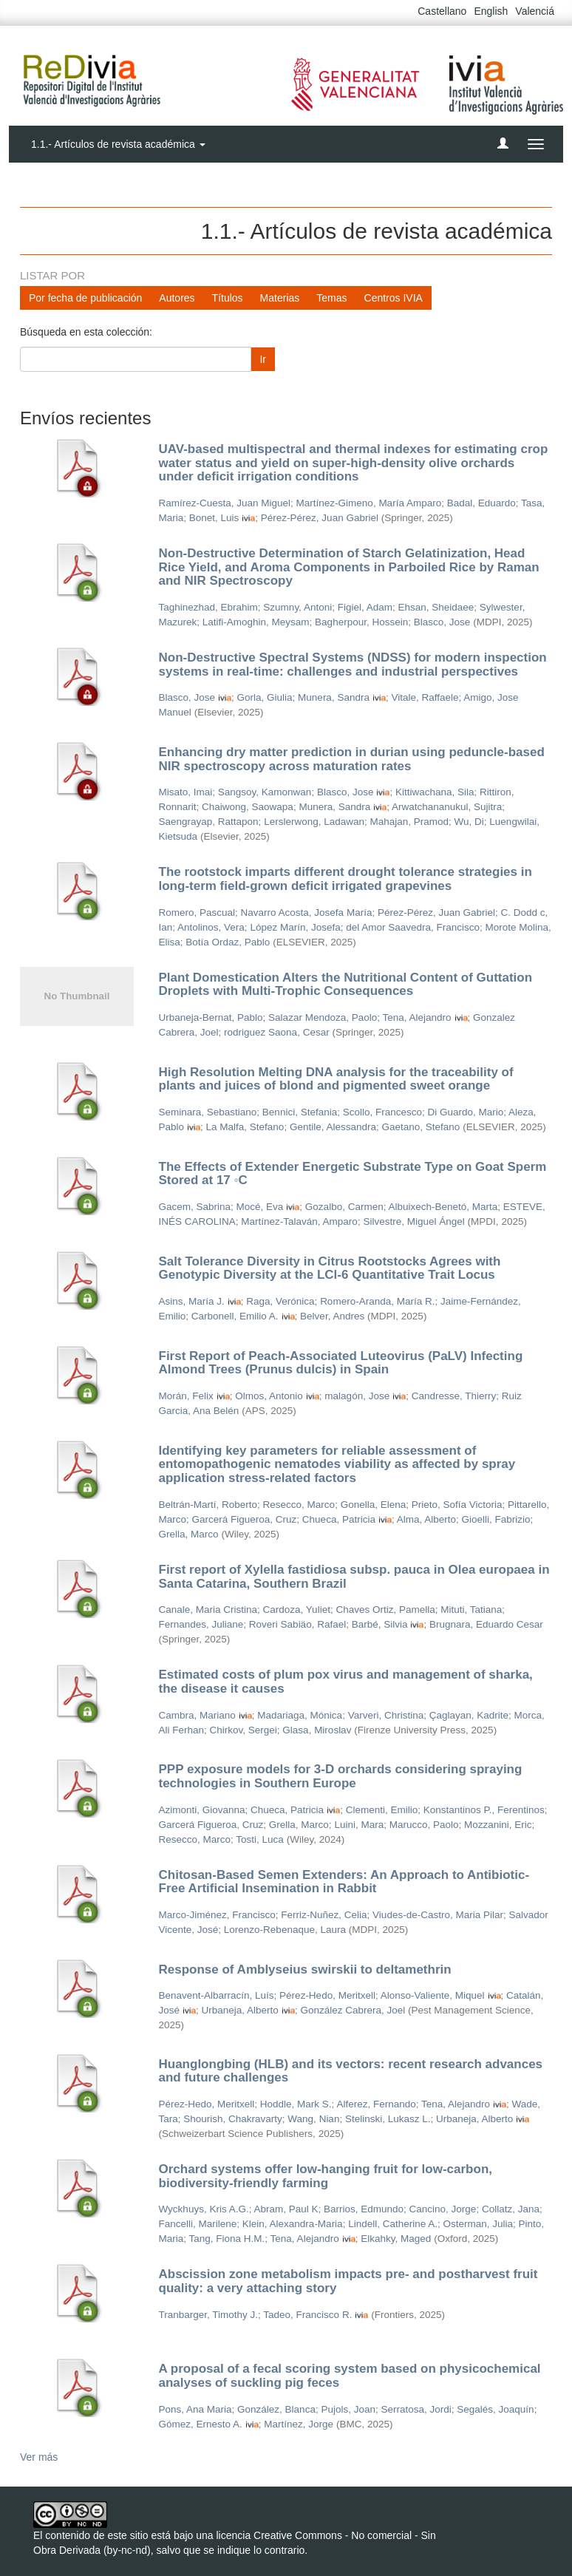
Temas (331, 298)
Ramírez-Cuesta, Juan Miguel (225, 503)
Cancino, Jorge (443, 2209)
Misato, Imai (186, 792)
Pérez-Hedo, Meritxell (327, 1995)
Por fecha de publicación (85, 298)
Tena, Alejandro (416, 1017)
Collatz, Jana (510, 2209)
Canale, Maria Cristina (208, 1609)
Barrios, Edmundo (364, 2209)
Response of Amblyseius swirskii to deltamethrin (305, 1969)
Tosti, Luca (260, 1839)
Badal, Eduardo (481, 503)
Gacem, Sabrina (195, 1206)
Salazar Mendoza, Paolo (322, 1017)
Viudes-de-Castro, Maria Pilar (437, 1914)
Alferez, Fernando (375, 2104)
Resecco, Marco (299, 1504)
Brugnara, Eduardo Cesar (486, 1624)
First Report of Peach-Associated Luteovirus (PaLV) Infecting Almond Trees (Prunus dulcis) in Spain (341, 1363)
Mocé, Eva (260, 1206)
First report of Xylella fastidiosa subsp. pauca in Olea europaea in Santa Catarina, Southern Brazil (354, 1577)
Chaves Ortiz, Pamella (385, 1609)
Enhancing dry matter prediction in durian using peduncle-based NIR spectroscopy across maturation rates (352, 759)
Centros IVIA (393, 298)
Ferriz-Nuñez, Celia (324, 1914)
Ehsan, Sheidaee (436, 607)
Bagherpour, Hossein (361, 622)
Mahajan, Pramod (409, 821)
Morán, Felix (186, 1395)
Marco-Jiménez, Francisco (217, 1914)
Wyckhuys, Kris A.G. (204, 2209)
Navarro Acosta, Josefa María (306, 912)
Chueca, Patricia (338, 1519)
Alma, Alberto (426, 1519)
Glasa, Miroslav (316, 1730)
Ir (262, 359)
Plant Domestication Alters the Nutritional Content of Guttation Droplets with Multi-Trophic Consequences (346, 985)
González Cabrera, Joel (352, 2010)
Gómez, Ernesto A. (200, 2424)
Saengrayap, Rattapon (209, 821)
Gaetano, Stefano (420, 1126)
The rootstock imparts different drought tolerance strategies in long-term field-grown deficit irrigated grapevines (345, 879)
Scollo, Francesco (382, 1112)
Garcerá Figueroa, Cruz (244, 1519)
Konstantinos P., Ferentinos (484, 1809)
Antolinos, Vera (211, 927)
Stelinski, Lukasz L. (388, 2118)
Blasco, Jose (442, 622)
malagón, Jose (356, 1395)
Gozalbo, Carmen (344, 1206)
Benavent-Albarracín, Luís (216, 1995)
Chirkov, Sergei (243, 1730)
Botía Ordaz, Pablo (227, 942)
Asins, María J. (192, 1301)
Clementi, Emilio (382, 1809)
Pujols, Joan (348, 2409)
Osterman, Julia (478, 2223)
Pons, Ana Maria (195, 2409)
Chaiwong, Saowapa (247, 806)
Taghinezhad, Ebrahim (208, 607)
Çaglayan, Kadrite (468, 1715)
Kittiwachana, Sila (434, 792)
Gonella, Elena (373, 1504)
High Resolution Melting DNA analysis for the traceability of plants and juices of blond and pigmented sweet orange (336, 1079)
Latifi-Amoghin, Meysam (256, 622)
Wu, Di (469, 821)
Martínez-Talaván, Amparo (299, 1221)
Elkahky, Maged (396, 2238)
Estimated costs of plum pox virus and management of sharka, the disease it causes (346, 1682)
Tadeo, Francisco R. (307, 2314)
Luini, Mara (359, 1824)
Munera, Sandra (334, 697)
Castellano (442, 11)
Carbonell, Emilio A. (235, 1316)
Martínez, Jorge (298, 2424)
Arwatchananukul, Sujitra (447, 806)
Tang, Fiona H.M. (227, 2238)
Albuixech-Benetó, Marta (442, 1206)
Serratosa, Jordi (416, 2409)
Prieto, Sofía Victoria (457, 1504)
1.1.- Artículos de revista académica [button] (118, 144)
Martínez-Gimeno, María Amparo (369, 503)
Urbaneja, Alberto (240, 2010)
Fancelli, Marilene (198, 2223)
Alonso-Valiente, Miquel (433, 1995)
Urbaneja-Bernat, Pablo (211, 1017)
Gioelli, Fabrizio (496, 1519)
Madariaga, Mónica (299, 1715)
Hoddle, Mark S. (296, 2104)
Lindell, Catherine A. (392, 2223)
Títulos (227, 298)
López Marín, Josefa (295, 927)
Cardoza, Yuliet (296, 1609)
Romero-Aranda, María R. (377, 1301)
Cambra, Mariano (197, 1715)
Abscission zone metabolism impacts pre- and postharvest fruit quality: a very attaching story (348, 2281)
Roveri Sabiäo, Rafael (297, 1624)
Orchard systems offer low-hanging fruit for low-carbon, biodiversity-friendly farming (326, 2176)
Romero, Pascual (197, 912)
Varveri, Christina (386, 1715)
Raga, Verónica (280, 1301)
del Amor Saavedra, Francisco (413, 927)
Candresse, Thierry (454, 1395)
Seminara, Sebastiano (208, 1112)
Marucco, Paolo (424, 1824)
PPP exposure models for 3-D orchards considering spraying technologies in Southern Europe (340, 1776)
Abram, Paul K (285, 2209)
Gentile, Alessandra (333, 1126)
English (491, 11)
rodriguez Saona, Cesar (277, 1032)
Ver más (39, 2457)
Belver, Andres (332, 1316)
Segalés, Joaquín (495, 2409)
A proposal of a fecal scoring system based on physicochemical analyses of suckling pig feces (350, 2376)
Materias (280, 298)
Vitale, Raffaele (424, 697)
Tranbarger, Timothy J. (209, 2314)
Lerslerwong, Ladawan (314, 821)
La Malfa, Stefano (245, 1126)
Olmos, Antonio (269, 1395)
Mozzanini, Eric (498, 1824)
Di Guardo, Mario (466, 1112)
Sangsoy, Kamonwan (265, 792)
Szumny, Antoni (297, 607)
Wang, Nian (313, 2118)
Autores (176, 298)
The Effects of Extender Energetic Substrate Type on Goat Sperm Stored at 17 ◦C (353, 1174)
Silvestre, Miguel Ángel (413, 1221)
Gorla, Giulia (265, 697)
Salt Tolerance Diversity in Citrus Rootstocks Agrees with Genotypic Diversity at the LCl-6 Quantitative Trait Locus (330, 1268)
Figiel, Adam (365, 607)
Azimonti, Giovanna (202, 1809)
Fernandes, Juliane (201, 1624)
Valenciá (534, 11)
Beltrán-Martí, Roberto (208, 1504)
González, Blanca (276, 2409)
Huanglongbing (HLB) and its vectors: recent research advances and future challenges (351, 2071)
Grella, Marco (189, 1534)
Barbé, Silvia (380, 1624)
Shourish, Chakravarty (232, 2118)
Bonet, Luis (214, 517)
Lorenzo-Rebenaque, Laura (285, 1929)
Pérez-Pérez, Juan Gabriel (319, 517)
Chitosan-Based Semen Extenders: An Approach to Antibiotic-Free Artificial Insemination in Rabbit (344, 1882)
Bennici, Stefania (299, 1112)
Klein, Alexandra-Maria (292, 2223)
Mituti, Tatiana (471, 1609)
